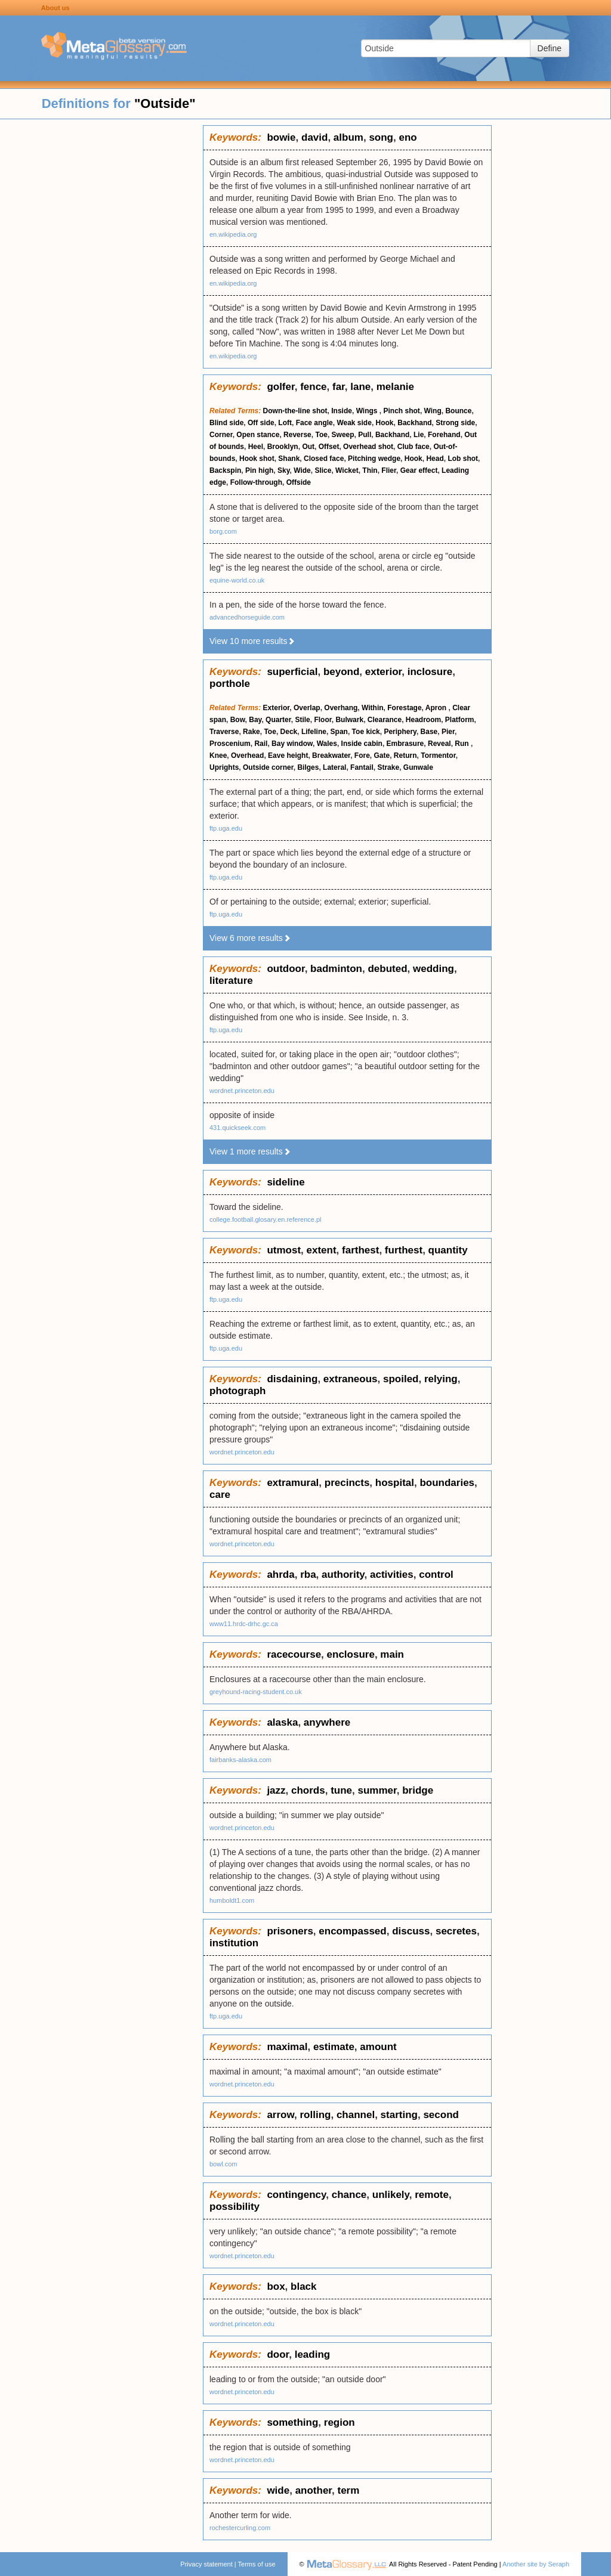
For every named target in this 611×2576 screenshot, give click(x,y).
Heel (255, 446)
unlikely (390, 2194)
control (436, 1574)
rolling (315, 2114)
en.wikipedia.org (233, 234)
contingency (296, 2194)
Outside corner (268, 767)
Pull (364, 435)
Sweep (343, 435)
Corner (221, 435)
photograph (237, 1391)
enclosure (351, 1654)
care (219, 1494)
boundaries (446, 1482)
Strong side (455, 423)
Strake (388, 767)
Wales (327, 743)
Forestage (404, 708)
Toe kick (366, 731)
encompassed (352, 1931)
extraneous (350, 1379)
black (303, 2286)
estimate (333, 2046)
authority (343, 1574)
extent (322, 1250)
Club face (413, 446)
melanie (395, 386)
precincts (347, 1482)
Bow (237, 720)
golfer (280, 386)
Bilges (308, 767)
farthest (360, 1250)
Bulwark (349, 720)
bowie (281, 137)
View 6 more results (250, 938)
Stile (302, 720)
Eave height (288, 755)
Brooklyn (282, 446)
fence (313, 386)
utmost (284, 1250)
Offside (298, 482)
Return (405, 755)
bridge (417, 1790)
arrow (280, 2114)
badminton (336, 968)
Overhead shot (368, 446)
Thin (369, 470)
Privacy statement (206, 2564)
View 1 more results (250, 1151)
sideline (285, 1182)
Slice (322, 470)
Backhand (414, 423)
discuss (411, 1931)
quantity (448, 1250)
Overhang (340, 708)
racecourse (294, 1654)
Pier (448, 731)
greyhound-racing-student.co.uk (255, 1691)
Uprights (224, 767)
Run (463, 743)
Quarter (278, 720)
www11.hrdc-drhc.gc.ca (243, 1623)
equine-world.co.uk (236, 580)
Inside (341, 411)
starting (399, 2114)
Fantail (362, 767)
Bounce (458, 411)
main (392, 1654)
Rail (260, 743)
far (338, 386)
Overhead (247, 755)
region (339, 2422)
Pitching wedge (374, 458)
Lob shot (463, 458)
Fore (362, 755)
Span (339, 731)
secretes (456, 1931)
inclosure (430, 671)
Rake (251, 731)
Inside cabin (361, 743)
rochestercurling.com (239, 2527)
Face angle (314, 423)
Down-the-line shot (295, 411)
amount (378, 2046)
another (313, 2490)
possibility (234, 2206)
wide (278, 2490)
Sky (283, 470)
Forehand (444, 435)
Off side (261, 423)
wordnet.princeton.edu (241, 1090)
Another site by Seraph (535, 2564)
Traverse (224, 731)
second (441, 2114)
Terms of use (257, 2564)
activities (391, 1574)
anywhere (327, 1722)
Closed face (324, 458)
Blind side (226, 423)
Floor (322, 720)
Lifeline (313, 731)
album (348, 137)
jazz (276, 1790)
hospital (394, 1482)
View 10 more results (252, 641)
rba (308, 1574)
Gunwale (418, 767)
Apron (437, 708)
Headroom (423, 720)
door (278, 2354)
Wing (433, 411)
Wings (367, 411)
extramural (293, 1482)
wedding (433, 968)
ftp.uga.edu (225, 828)
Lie (418, 435)
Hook (385, 423)
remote (432, 2194)
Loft (285, 423)
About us (55, 7)
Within (373, 708)
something (292, 2422)
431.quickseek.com (237, 1127)
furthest (403, 1250)
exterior (383, 671)
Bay (255, 720)
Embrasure (405, 743)
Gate (382, 755)
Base (429, 731)
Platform (459, 720)
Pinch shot (402, 411)
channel (356, 2114)
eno (407, 137)
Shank (289, 458)
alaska (282, 1722)
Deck (289, 731)
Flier (388, 470)
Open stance (257, 435)
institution (233, 1943)
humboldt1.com (231, 1900)
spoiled (401, 1379)
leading (313, 2354)
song (381, 137)
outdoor (285, 968)
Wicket (347, 470)
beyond (341, 671)
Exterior (276, 708)
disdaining (292, 1379)
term (348, 2490)
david (314, 137)
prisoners (290, 1931)
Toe (321, 435)
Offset (329, 446)
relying (441, 1379)
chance (349, 2194)
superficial (292, 671)
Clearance (385, 720)
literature (231, 980)
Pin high (259, 470)
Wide (302, 470)
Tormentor (438, 755)
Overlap (307, 708)
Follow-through (256, 482)
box (276, 2286)
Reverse (297, 435)
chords (308, 1790)
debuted (387, 968)
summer (377, 1790)
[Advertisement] (101, 304)
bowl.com (223, 2164)
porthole (229, 683)
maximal (287, 2046)
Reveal (439, 743)
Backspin (225, 470)
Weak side (354, 423)
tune (341, 1790)
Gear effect (419, 470)
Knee (218, 755)
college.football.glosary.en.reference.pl (265, 1219)
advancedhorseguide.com (247, 617)
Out (308, 446)
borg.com (223, 531)
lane (360, 386)
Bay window (292, 743)
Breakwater (331, 755)
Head (434, 458)
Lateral (334, 767)
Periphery (400, 731)
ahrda (280, 1574)
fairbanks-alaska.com (240, 1759)
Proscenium (230, 743)
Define (549, 48)
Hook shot (256, 458)
